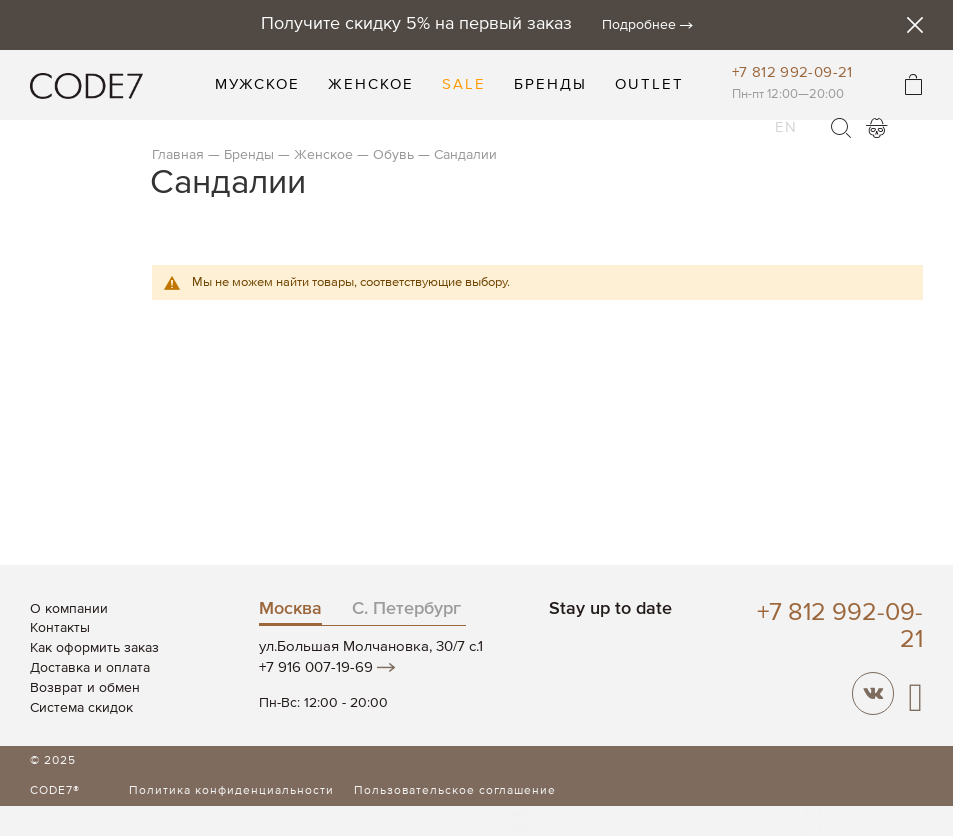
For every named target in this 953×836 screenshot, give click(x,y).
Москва (290, 609)
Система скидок (81, 708)
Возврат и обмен (85, 688)
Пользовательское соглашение (455, 791)
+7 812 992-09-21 (792, 72)
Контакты (60, 628)
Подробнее (639, 25)
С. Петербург (406, 609)
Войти (877, 128)
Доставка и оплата (90, 668)
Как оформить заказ (94, 648)
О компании (69, 609)
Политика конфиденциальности (231, 791)
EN (786, 115)
